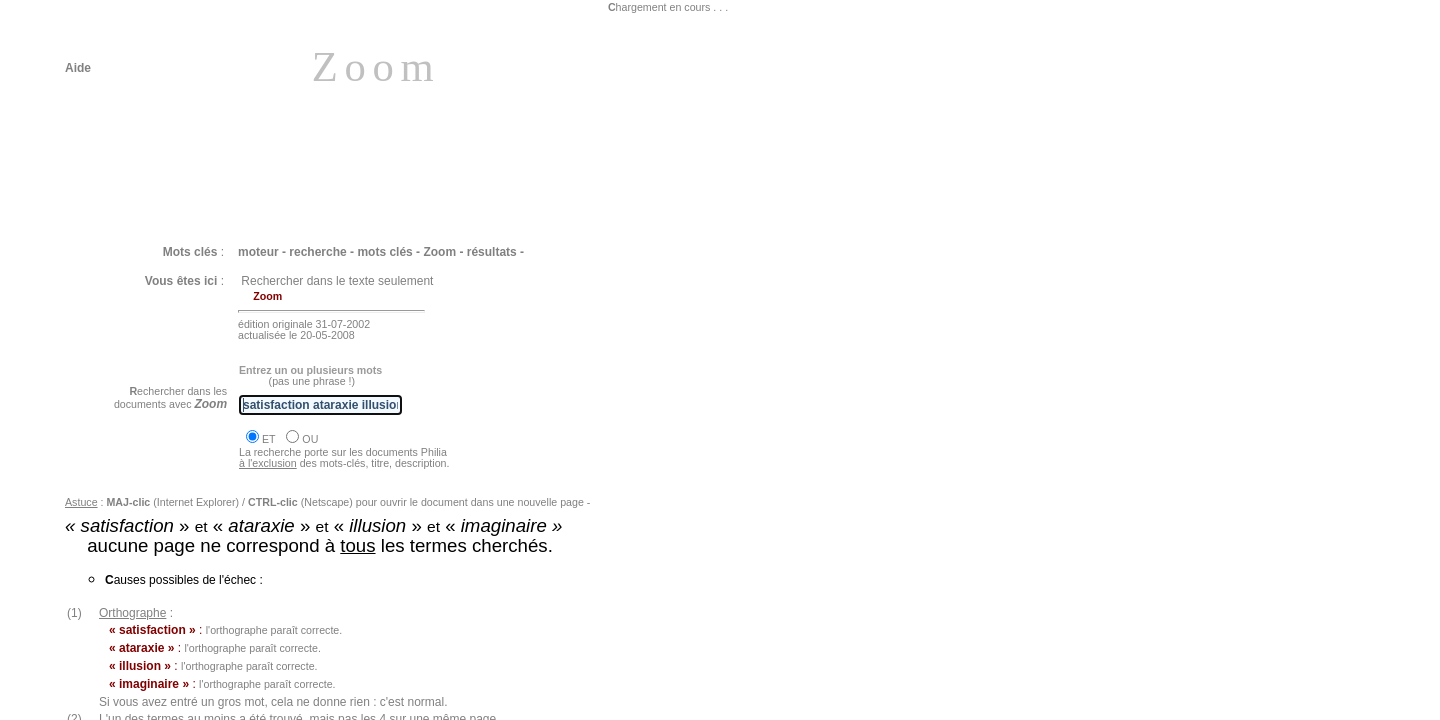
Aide (78, 68)
